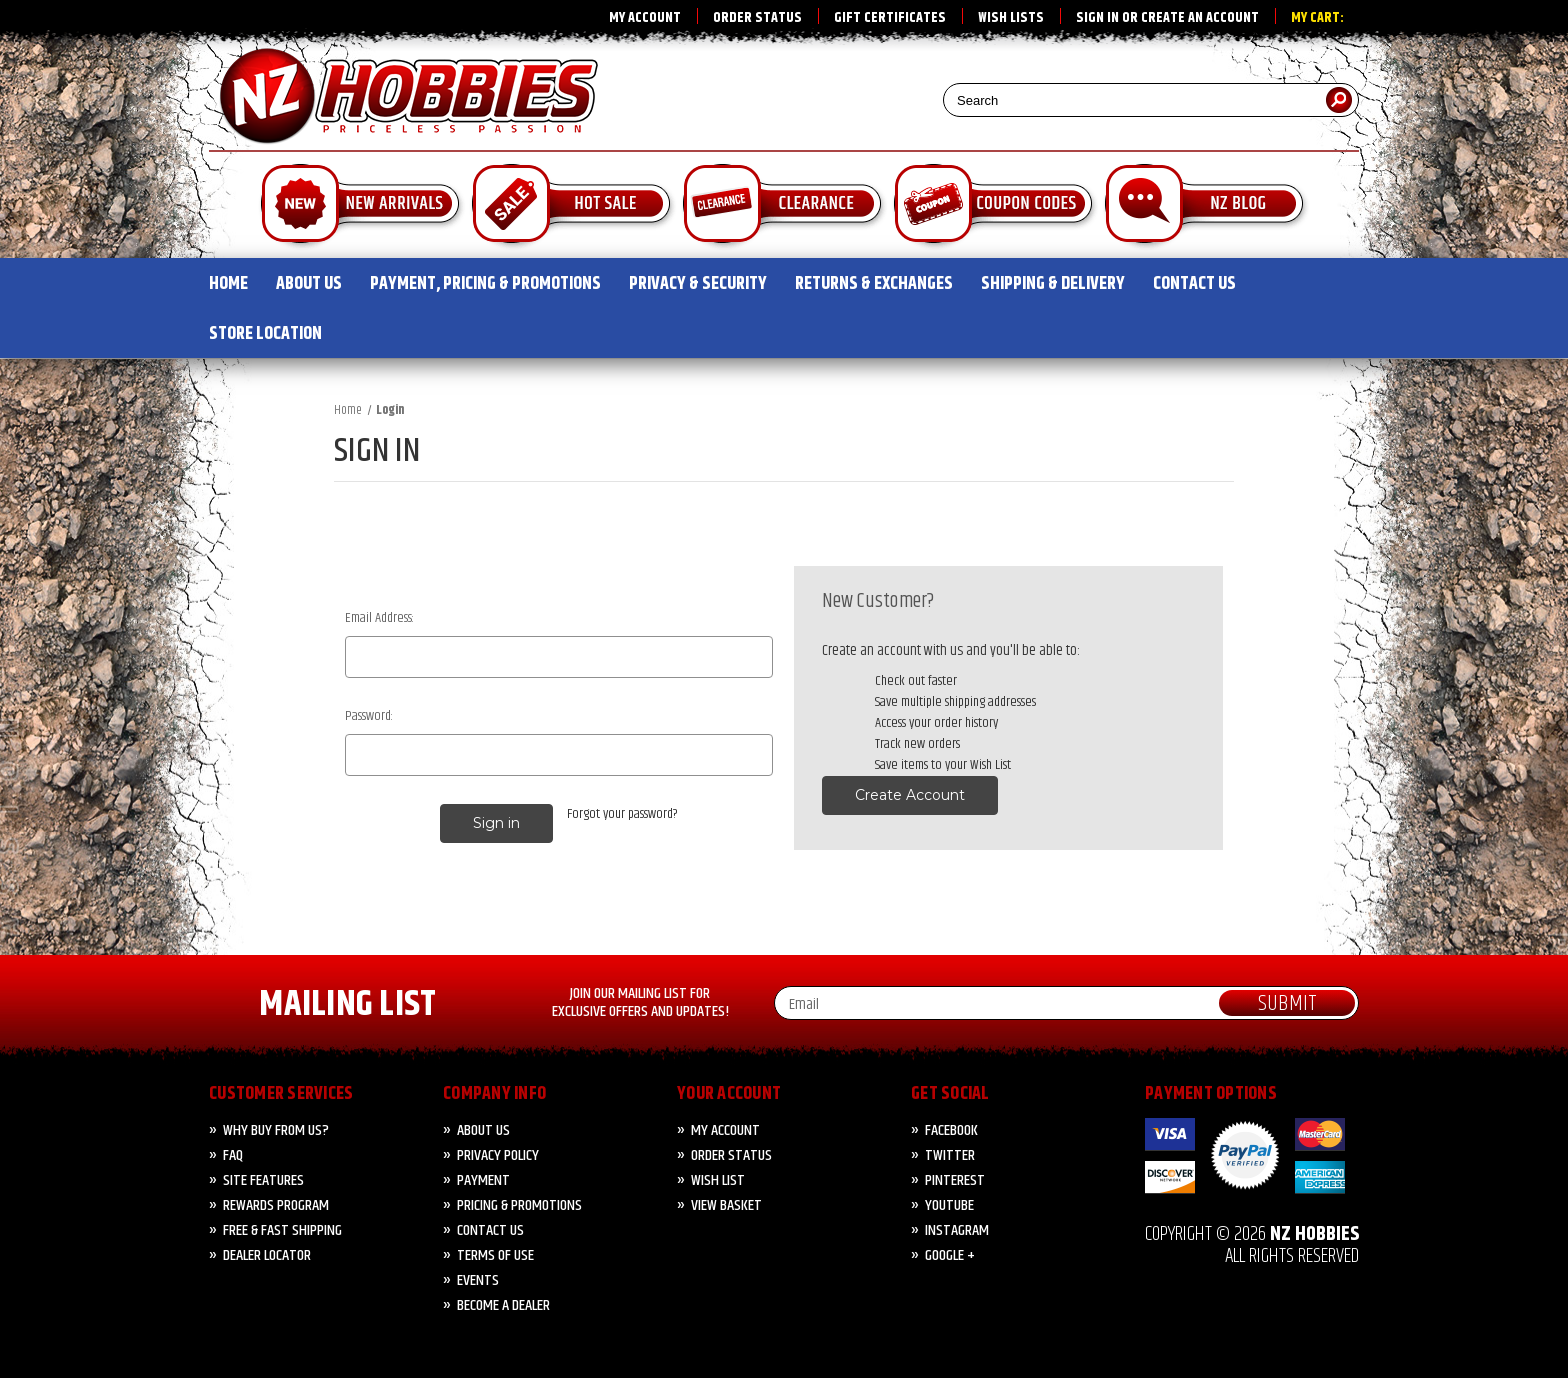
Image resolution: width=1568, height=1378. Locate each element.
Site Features (263, 1180)
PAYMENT (483, 1180)
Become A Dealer (503, 1305)
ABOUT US (309, 284)
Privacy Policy (498, 1155)
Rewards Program (276, 1205)
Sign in (1097, 18)
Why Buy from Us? (276, 1130)
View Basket (726, 1205)
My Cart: (1317, 18)
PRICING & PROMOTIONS (519, 1205)
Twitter (950, 1155)
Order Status (757, 18)
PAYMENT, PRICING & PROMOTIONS (485, 284)
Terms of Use (495, 1255)
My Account (645, 18)
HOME (228, 284)
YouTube (949, 1205)
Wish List (718, 1180)
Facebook (951, 1130)
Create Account (910, 795)
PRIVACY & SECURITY (698, 284)
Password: (369, 716)
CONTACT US (1194, 284)
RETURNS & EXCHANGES (874, 284)
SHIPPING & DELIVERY (1053, 284)
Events (478, 1280)
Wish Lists (1011, 18)
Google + (950, 1255)
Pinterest (955, 1180)
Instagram (957, 1230)
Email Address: (379, 618)
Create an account (1200, 18)
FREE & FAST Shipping (282, 1230)
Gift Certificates (890, 18)
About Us (483, 1130)
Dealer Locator (267, 1255)
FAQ (233, 1155)
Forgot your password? (622, 814)
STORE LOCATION (265, 334)
